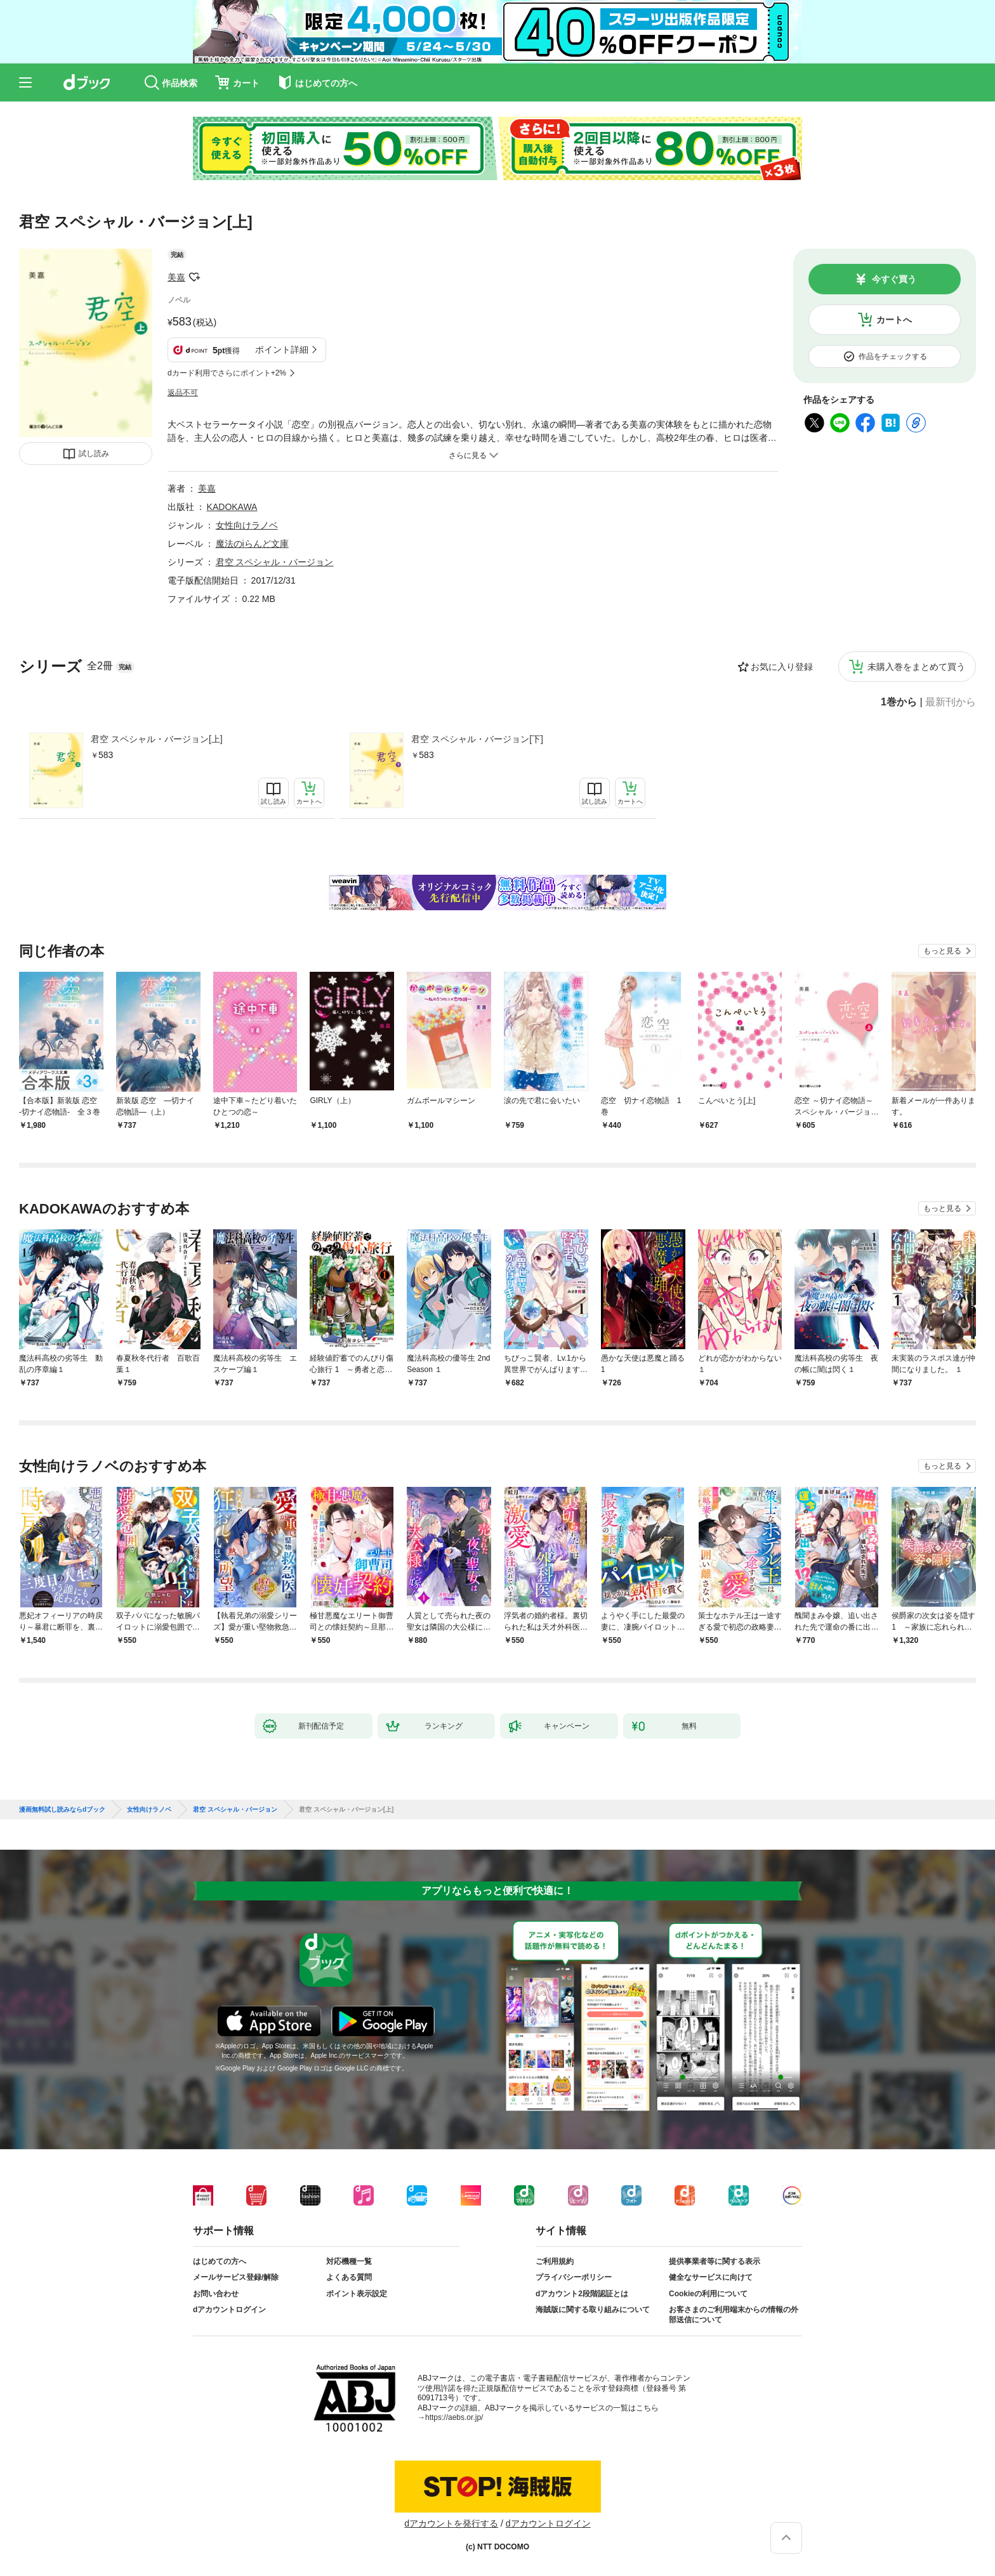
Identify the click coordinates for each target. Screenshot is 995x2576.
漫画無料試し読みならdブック (62, 1810)
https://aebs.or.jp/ (454, 2417)
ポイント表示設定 (356, 2293)
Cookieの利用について (708, 2293)
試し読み (94, 453)
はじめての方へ (219, 2261)
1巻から (899, 702)
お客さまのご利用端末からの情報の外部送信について (733, 2314)
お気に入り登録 (782, 667)
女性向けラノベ (247, 525)
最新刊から (950, 702)
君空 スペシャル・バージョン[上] (157, 739)
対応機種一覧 (349, 2261)
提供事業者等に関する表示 (714, 2261)
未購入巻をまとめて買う (916, 667)
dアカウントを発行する (451, 2523)
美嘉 (176, 277)
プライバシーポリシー (574, 2277)
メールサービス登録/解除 (236, 2277)
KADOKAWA (232, 507)
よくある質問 (349, 2277)
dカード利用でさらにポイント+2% (227, 373)
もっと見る (942, 950)
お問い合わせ (216, 2293)
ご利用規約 (555, 2261)
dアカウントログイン (229, 2309)
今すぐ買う (894, 279)
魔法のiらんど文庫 (252, 544)
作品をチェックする (893, 356)
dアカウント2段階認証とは (582, 2293)
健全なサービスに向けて (711, 2277)
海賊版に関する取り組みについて (593, 2309)
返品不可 (183, 392)
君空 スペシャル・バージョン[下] (477, 739)
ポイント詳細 (281, 349)
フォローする (194, 277)
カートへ (894, 320)
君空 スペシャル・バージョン (275, 562)
